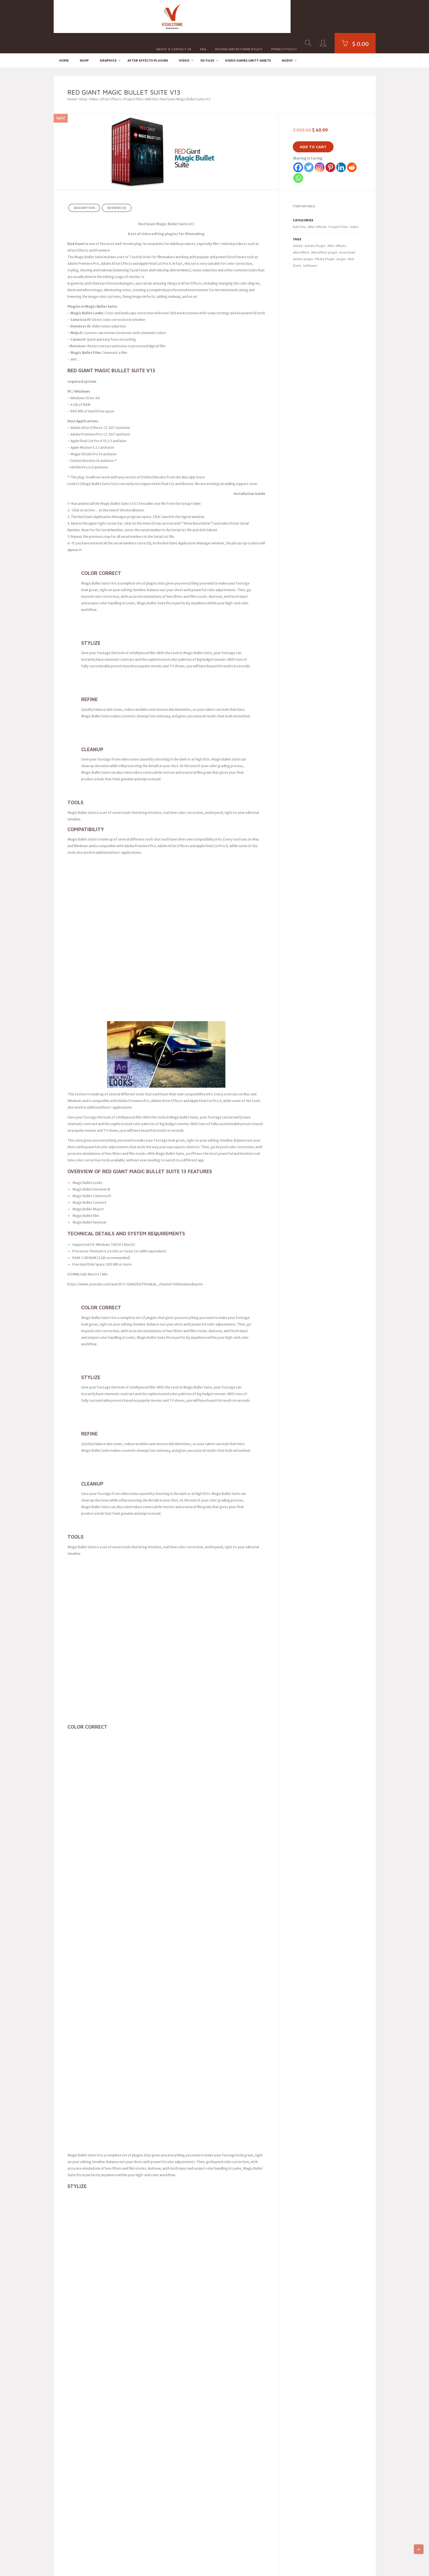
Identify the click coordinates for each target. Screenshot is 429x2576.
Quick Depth (63, 2420)
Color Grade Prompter (71, 2389)
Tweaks (60, 2376)
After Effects (110, 79)
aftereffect (301, 232)
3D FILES (207, 40)
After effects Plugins (147, 40)
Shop (84, 40)
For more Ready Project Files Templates (109, 2062)
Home (64, 40)
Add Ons (151, 79)
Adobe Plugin (315, 225)
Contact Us (241, 2451)
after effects (336, 225)
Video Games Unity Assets (248, 40)
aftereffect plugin (324, 232)
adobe (298, 225)
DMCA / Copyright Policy (252, 2438)
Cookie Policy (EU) (247, 2414)
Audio (287, 40)
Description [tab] (84, 187)
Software (310, 245)
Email (149, 2364)
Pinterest (152, 2376)
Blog (236, 2364)
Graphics (108, 40)
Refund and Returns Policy (238, 16)
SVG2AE (60, 2364)
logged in (94, 2172)
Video (184, 40)
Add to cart (313, 126)
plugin (341, 238)
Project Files (133, 79)
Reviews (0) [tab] (116, 187)
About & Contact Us (173, 16)
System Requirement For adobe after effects (102, 2072)
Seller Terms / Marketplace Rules (258, 2426)
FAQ (203, 16)
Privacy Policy (284, 16)
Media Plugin (325, 238)
